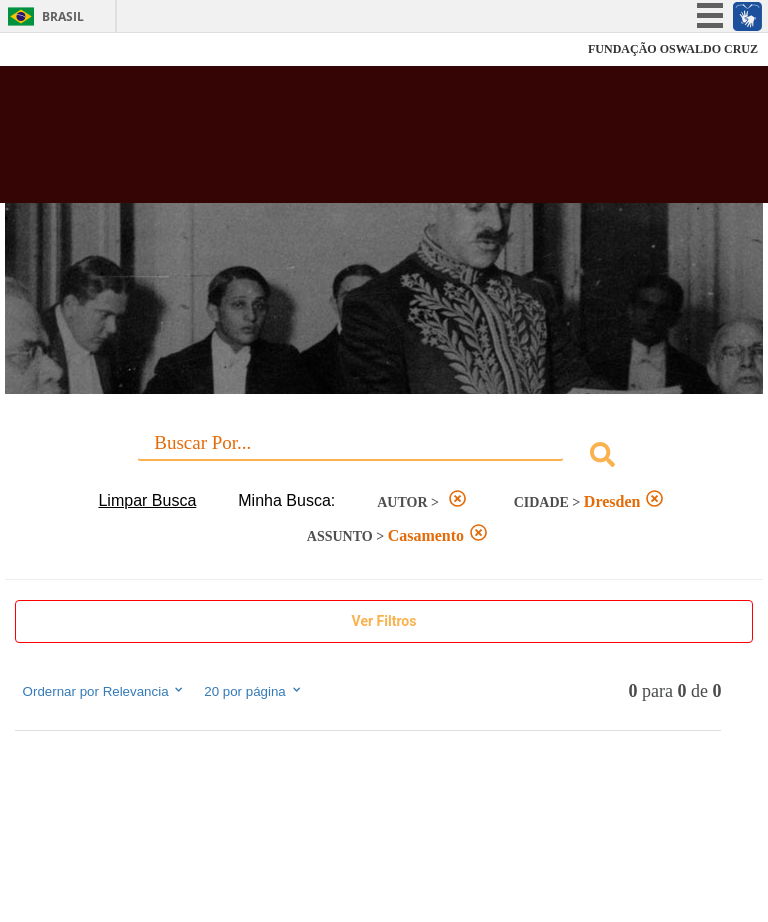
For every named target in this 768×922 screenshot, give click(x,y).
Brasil (63, 16)
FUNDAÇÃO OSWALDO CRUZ (673, 49)
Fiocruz (59, 49)
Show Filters (384, 621)
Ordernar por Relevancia (104, 691)
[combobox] (384, 457)
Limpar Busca (147, 500)
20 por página (253, 691)
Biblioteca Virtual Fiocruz (336, 142)
